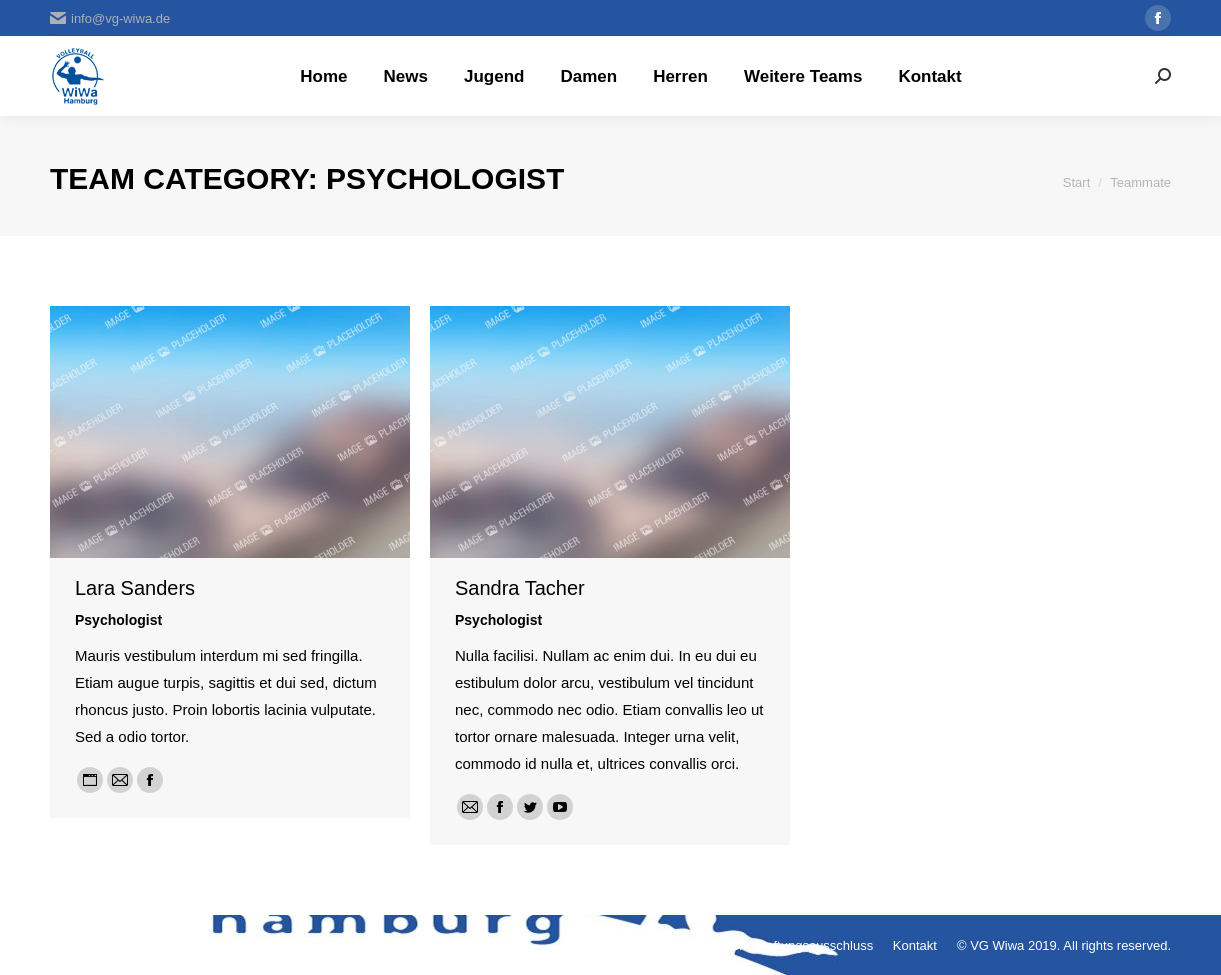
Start (1076, 182)
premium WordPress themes (381, 945)
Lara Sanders (135, 588)
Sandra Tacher (520, 588)
